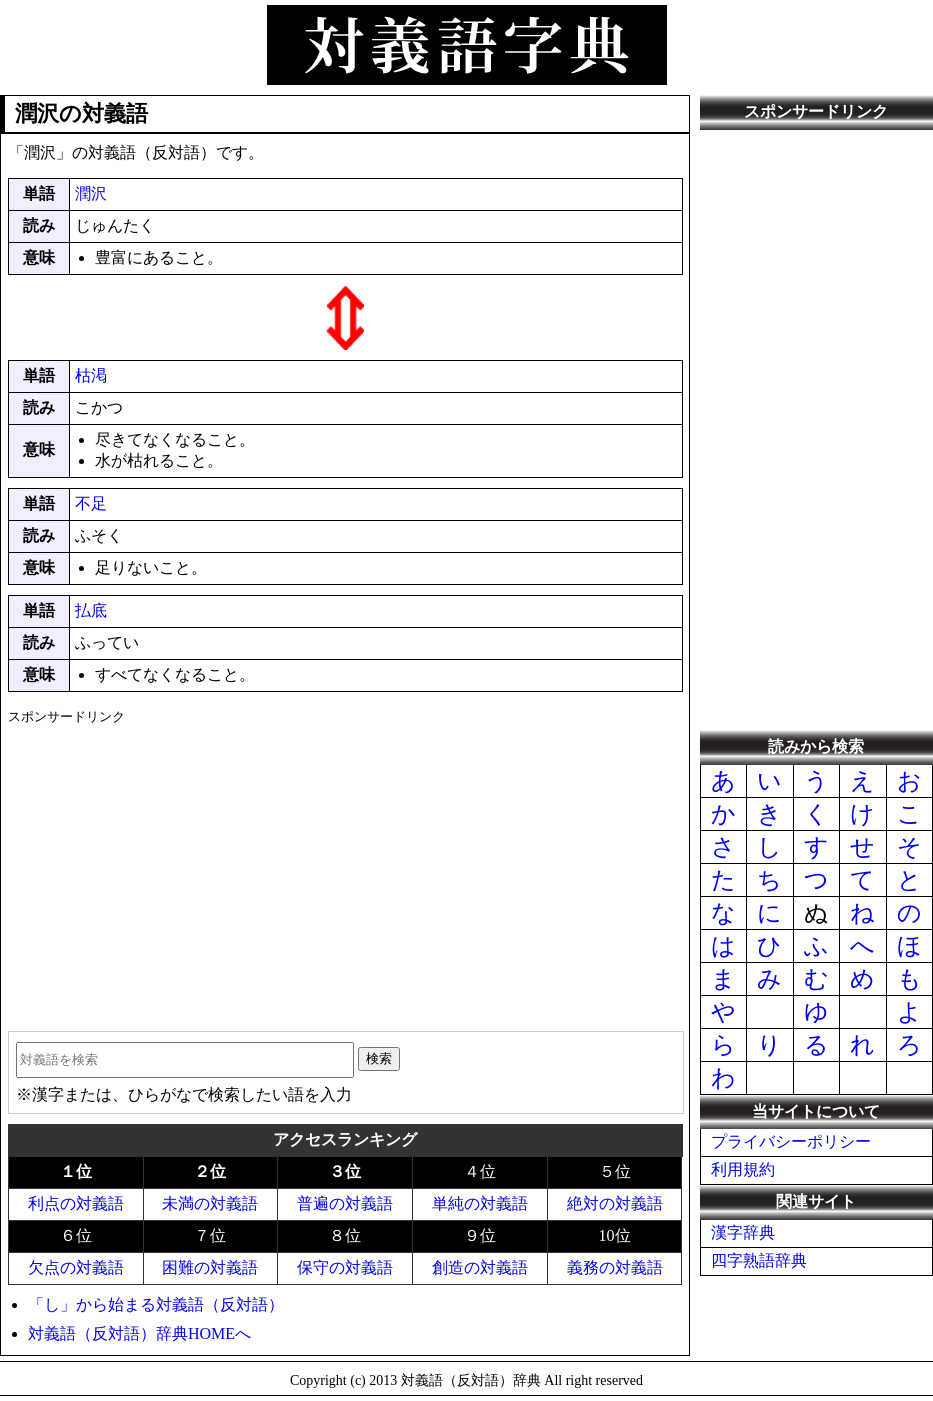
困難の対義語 (210, 1267)
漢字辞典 (743, 1232)
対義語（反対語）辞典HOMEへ (139, 1333)
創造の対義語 (480, 1267)
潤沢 (91, 193)
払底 (91, 610)
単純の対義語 (480, 1203)
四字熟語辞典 (759, 1260)
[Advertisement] (345, 871)
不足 (91, 503)
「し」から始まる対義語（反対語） (156, 1304)
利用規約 (743, 1169)
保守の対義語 (345, 1267)
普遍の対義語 (345, 1203)
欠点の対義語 (76, 1267)
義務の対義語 (615, 1267)
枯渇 (91, 375)
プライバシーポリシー (791, 1141)
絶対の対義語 (615, 1203)
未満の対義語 (210, 1203)
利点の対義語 (76, 1203)
